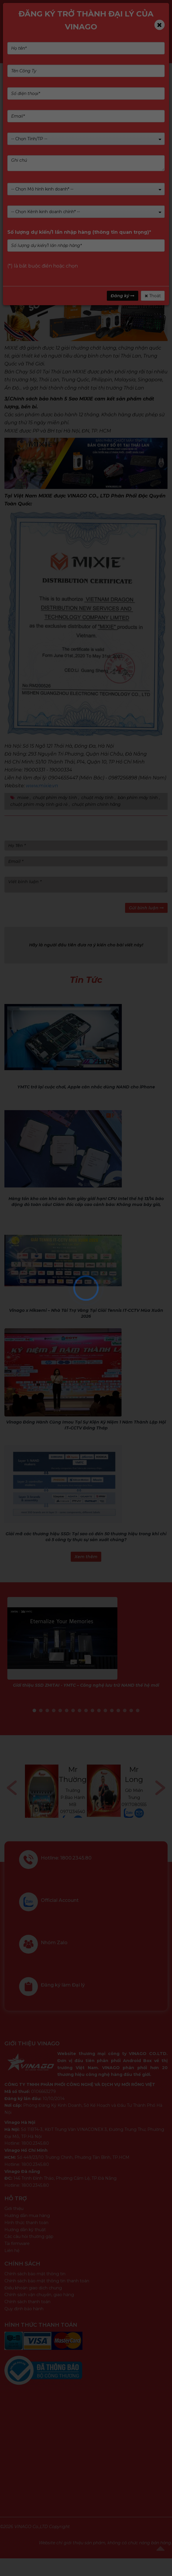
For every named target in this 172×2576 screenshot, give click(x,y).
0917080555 (134, 1804)
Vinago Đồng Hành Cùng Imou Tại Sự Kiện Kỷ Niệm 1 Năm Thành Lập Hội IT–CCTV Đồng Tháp (86, 1425)
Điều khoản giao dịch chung (33, 2288)
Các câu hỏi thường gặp (28, 2236)
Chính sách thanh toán (27, 2301)
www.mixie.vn (42, 785)
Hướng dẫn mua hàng (27, 2215)
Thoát (153, 295)
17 (137, 1710)
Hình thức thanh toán (26, 2222)
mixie (22, 797)
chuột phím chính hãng (96, 804)
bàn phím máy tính (138, 797)
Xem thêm (86, 1556)
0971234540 (72, 1811)
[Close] (159, 25)
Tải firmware (17, 2243)
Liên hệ (11, 2250)
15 (125, 1710)
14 (118, 1710)
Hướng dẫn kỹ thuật (25, 2229)
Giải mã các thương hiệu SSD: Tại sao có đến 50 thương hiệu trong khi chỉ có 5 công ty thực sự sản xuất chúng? (86, 1536)
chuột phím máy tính (55, 797)
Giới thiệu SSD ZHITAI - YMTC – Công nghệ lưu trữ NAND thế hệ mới (86, 1685)
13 (112, 1710)
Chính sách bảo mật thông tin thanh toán (46, 2280)
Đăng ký (122, 295)
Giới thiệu (13, 2208)
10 (92, 1710)
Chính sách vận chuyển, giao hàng (39, 2294)
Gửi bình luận (146, 908)
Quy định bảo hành (23, 2308)
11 (99, 1710)
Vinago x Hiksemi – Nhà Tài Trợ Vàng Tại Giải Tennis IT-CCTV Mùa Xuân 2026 (86, 1313)
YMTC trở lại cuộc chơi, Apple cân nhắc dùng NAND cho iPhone (86, 1087)
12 (105, 1710)
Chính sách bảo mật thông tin (34, 2273)
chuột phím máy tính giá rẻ (39, 804)
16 (131, 1710)
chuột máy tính (97, 797)
